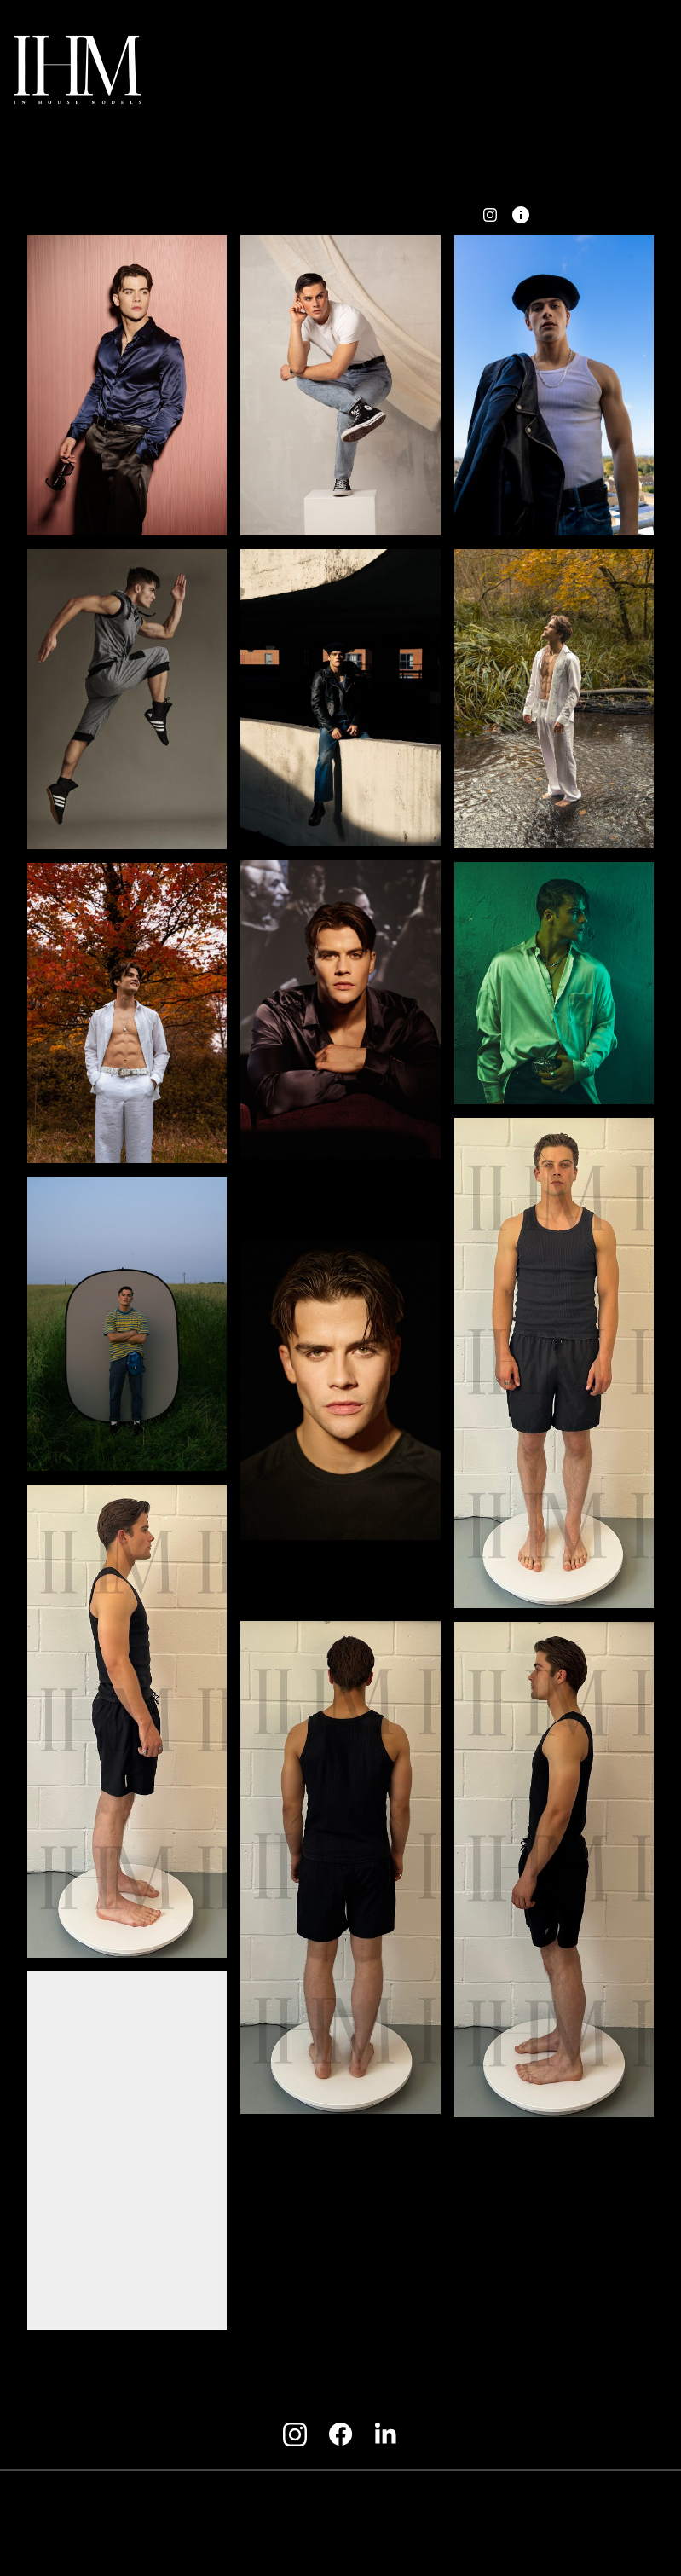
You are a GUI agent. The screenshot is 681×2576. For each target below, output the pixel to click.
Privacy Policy (430, 2502)
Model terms (333, 2502)
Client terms (244, 2502)
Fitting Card (361, 214)
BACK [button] (164, 214)
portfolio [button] (253, 214)
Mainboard (552, 2542)
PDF (441, 214)
